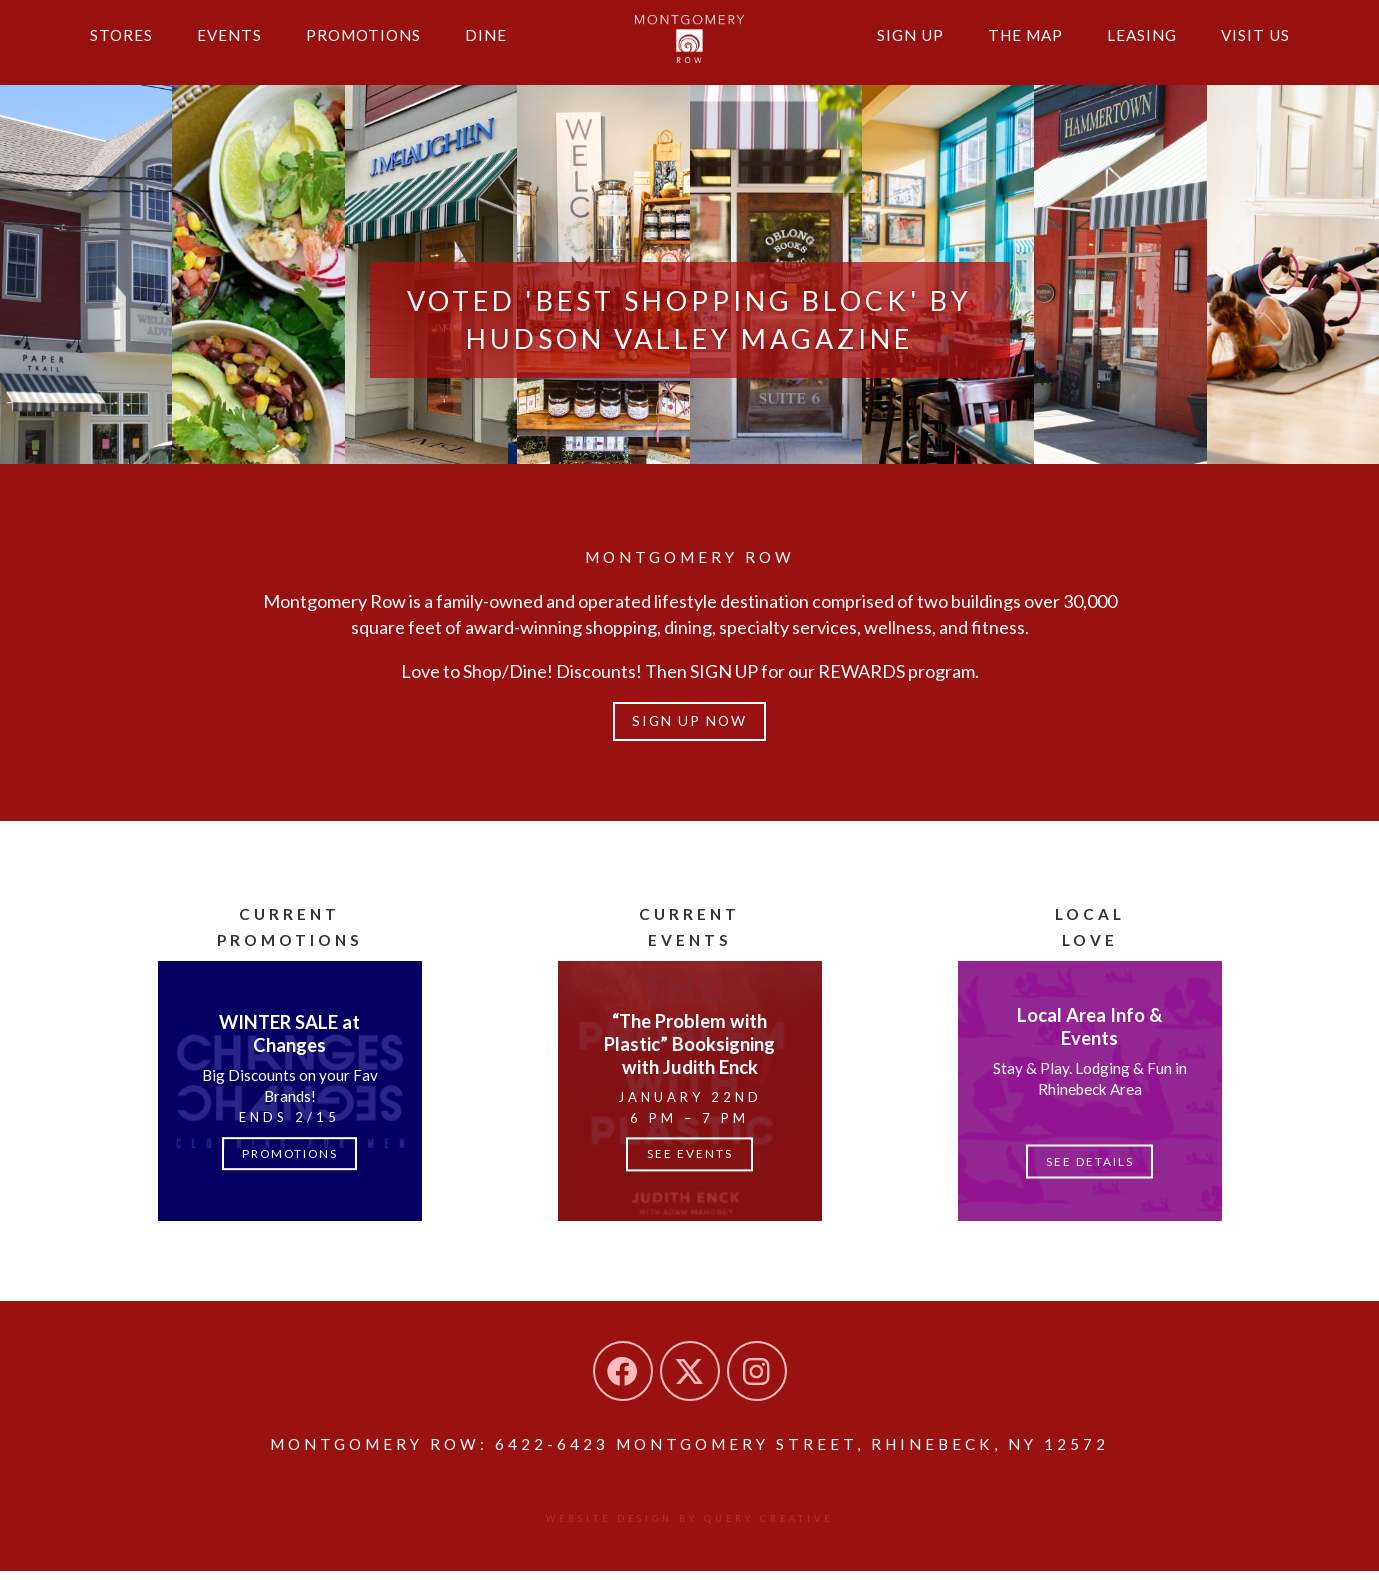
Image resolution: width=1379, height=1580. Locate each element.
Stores (123, 47)
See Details (1089, 1168)
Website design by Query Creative (689, 1527)
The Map (1012, 47)
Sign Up (892, 47)
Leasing (1135, 47)
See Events (690, 1161)
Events (236, 47)
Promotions (376, 47)
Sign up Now (689, 725)
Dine (503, 47)
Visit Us (1253, 47)
